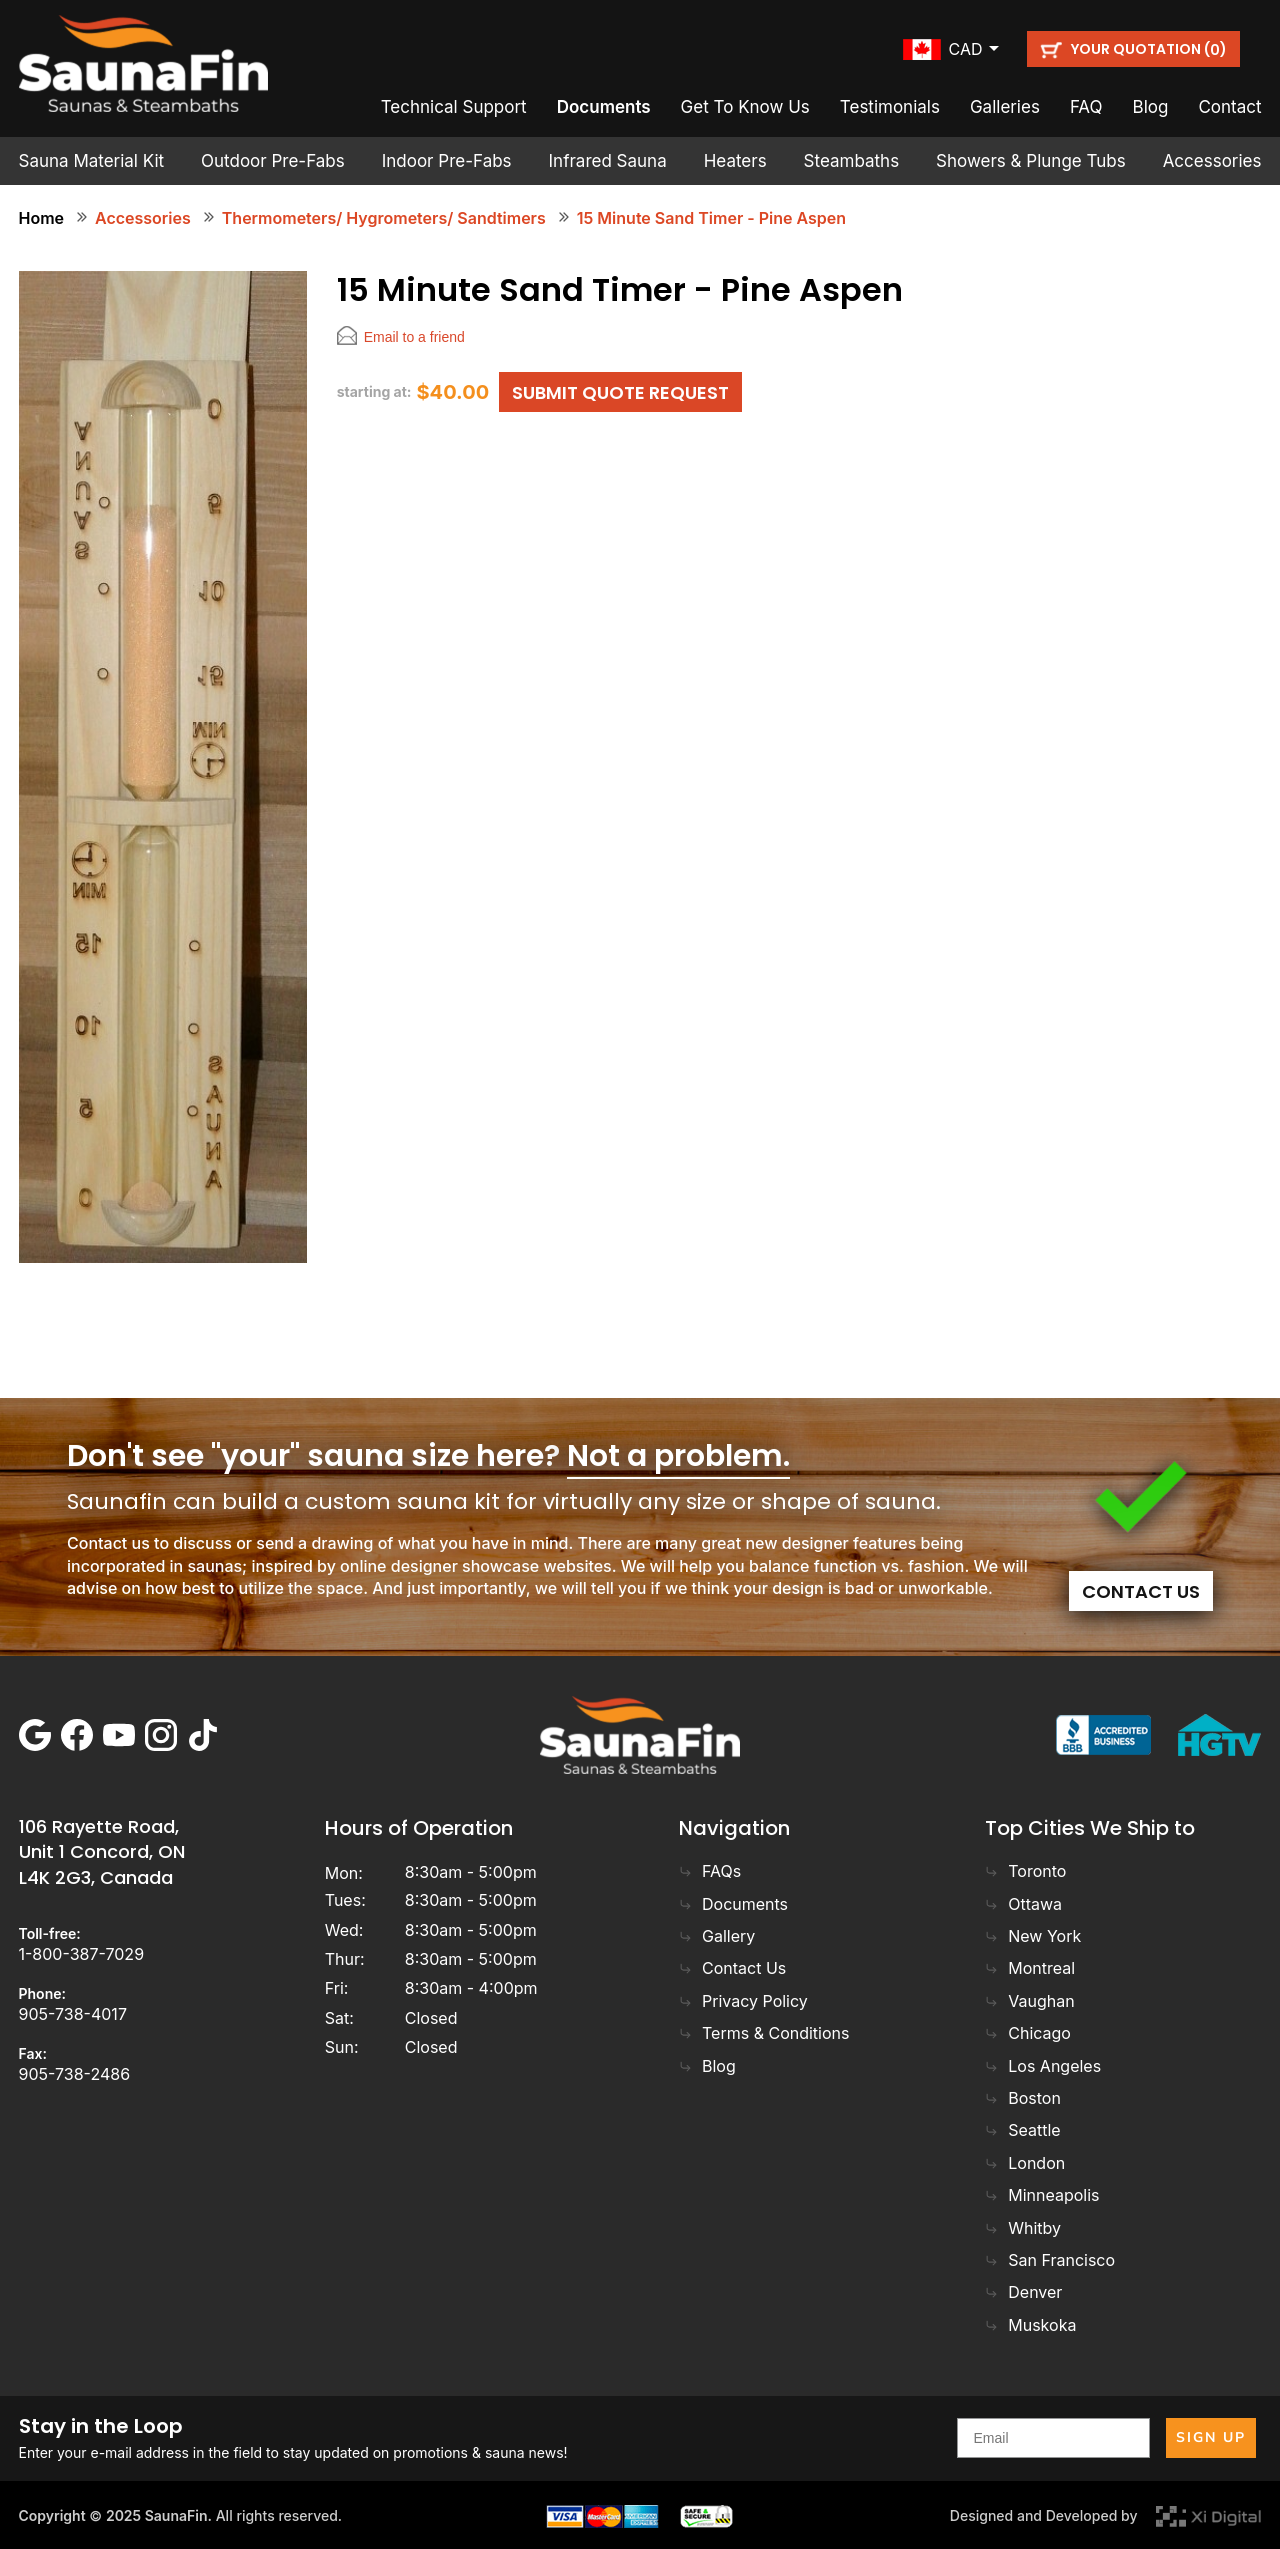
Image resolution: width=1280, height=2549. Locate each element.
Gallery (717, 1936)
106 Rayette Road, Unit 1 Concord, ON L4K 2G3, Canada (102, 1851)
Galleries (1005, 107)
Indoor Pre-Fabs (447, 161)
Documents (604, 107)
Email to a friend (414, 337)
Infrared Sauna (608, 161)
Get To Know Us (745, 107)
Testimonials (890, 107)
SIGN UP (1211, 2437)
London (1025, 2163)
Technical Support (454, 107)
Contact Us (1141, 1591)
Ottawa (1023, 1904)
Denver (1023, 2292)
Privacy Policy (743, 2001)
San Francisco (1050, 2260)
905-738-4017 (73, 2014)
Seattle (1022, 2130)
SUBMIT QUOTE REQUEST (620, 392)
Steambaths (852, 161)
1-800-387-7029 (82, 1954)
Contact (1229, 107)
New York (1033, 1936)
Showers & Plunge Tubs (1031, 161)
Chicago (1028, 2033)
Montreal (1030, 1968)
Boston (1023, 2098)
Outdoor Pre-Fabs (273, 161)
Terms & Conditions (764, 2033)
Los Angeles (1043, 2066)
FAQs (710, 1871)
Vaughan (1029, 2001)
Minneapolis (1042, 2195)
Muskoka (1030, 2325)
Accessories (1212, 161)
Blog (1151, 107)
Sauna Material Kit (92, 161)
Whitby (1023, 2228)
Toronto (1025, 1871)
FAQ (1086, 107)
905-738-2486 (75, 2074)
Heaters (735, 161)
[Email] (1053, 2438)
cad (966, 49)
